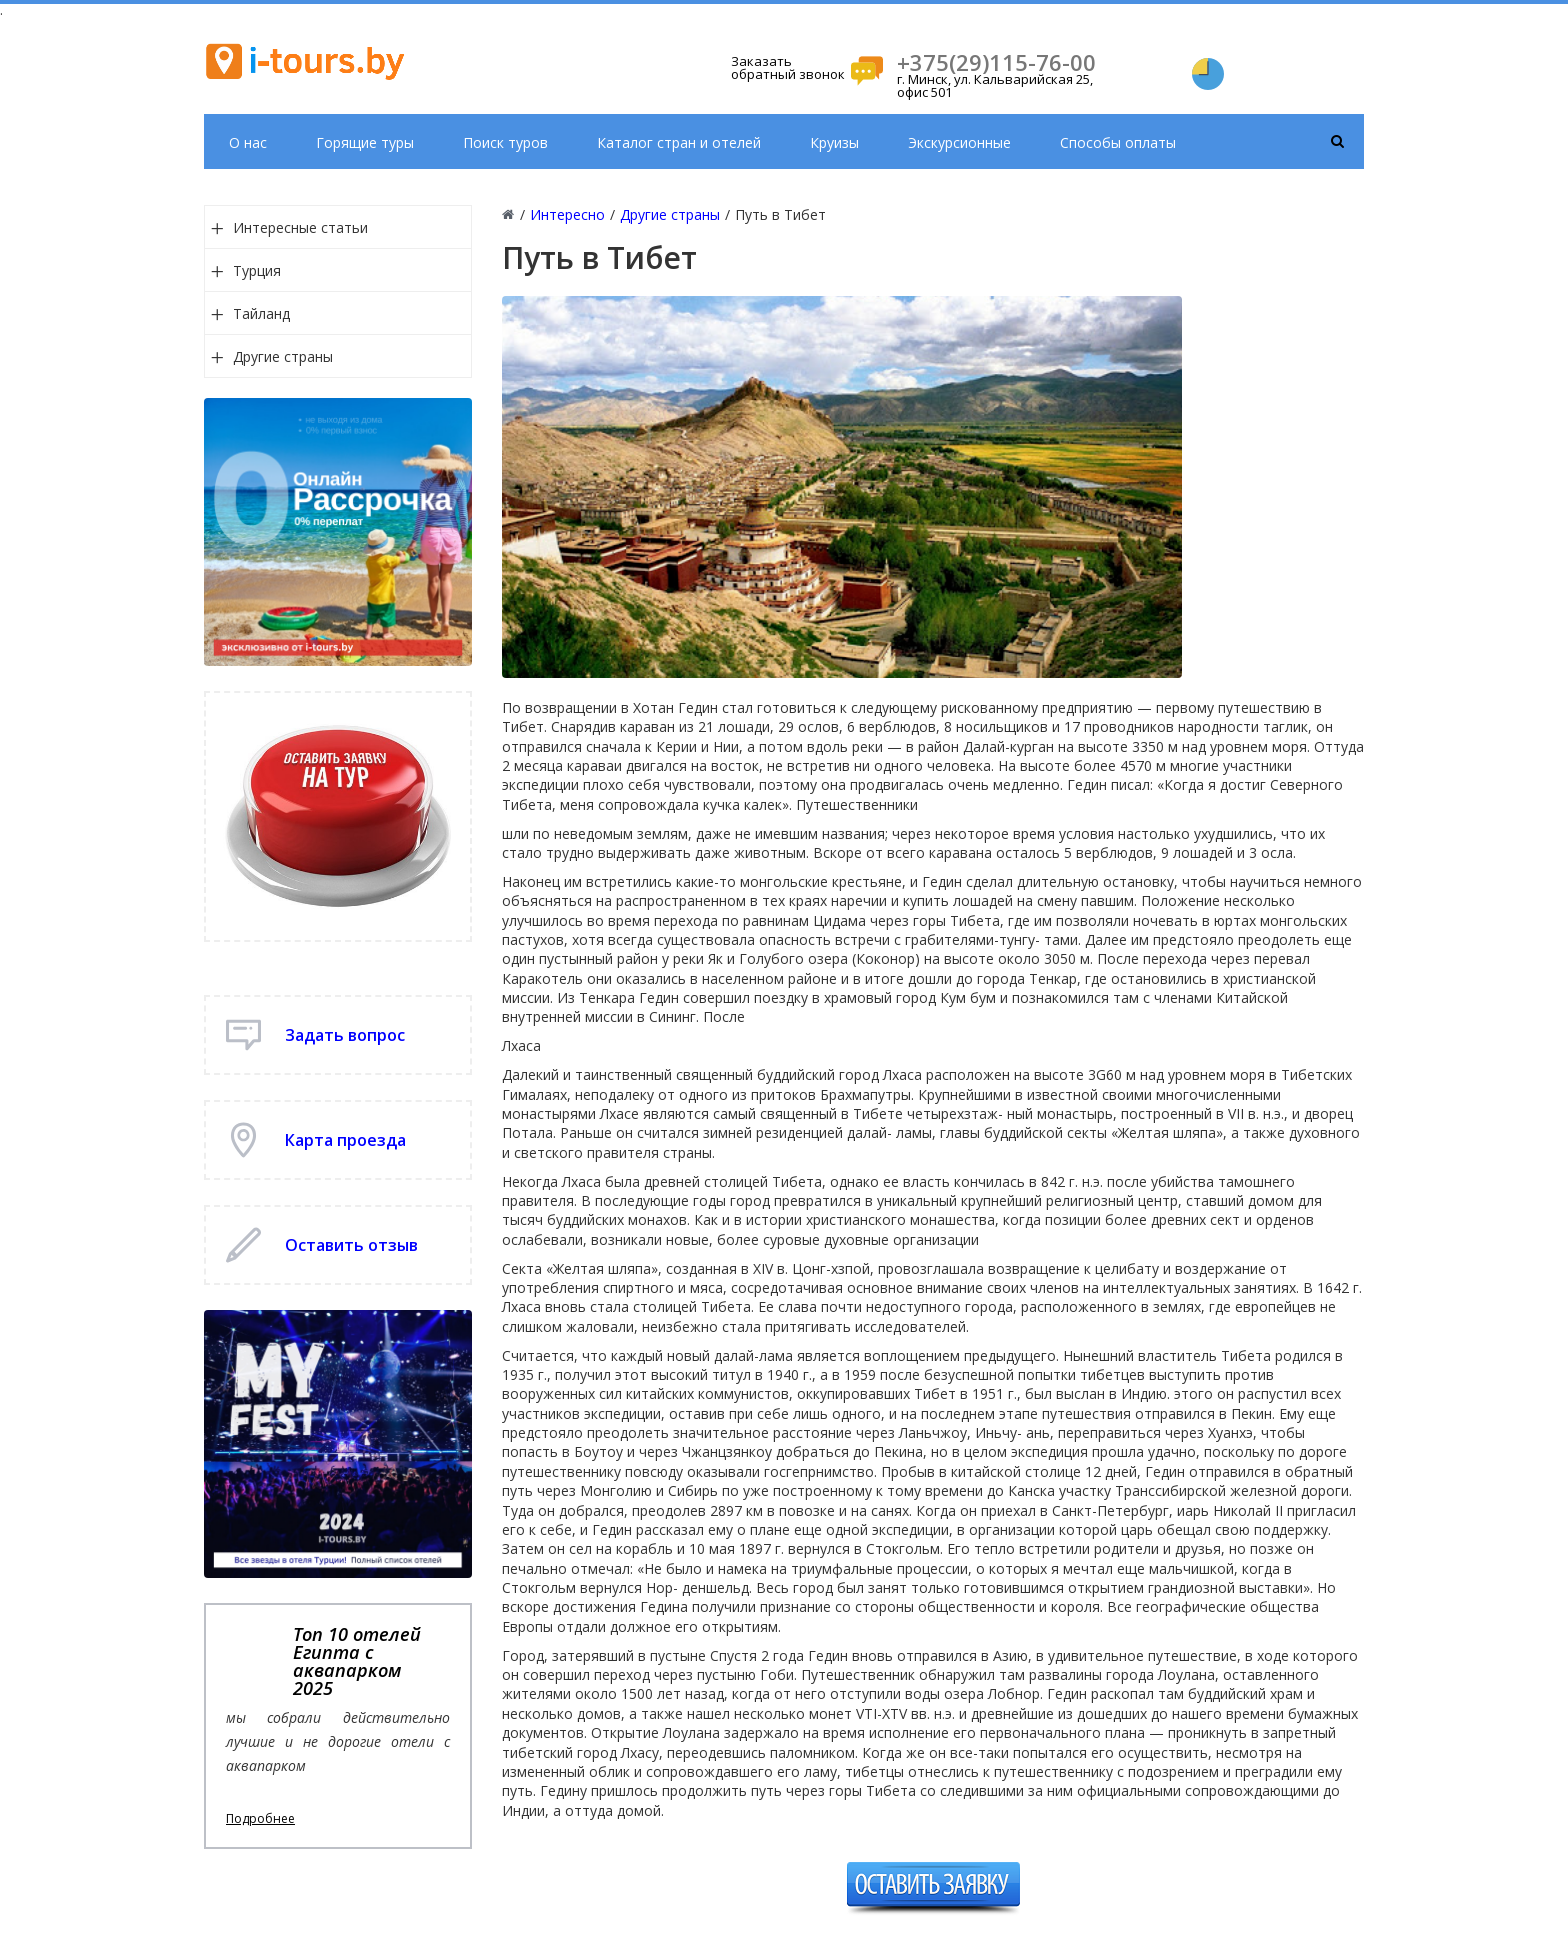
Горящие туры (365, 142)
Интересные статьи (300, 227)
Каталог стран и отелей (679, 142)
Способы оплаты (1118, 142)
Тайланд (261, 313)
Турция (257, 270)
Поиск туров (505, 142)
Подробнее (260, 1819)
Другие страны (283, 356)
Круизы (834, 142)
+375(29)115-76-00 (996, 62)
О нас (248, 142)
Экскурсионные (959, 142)
